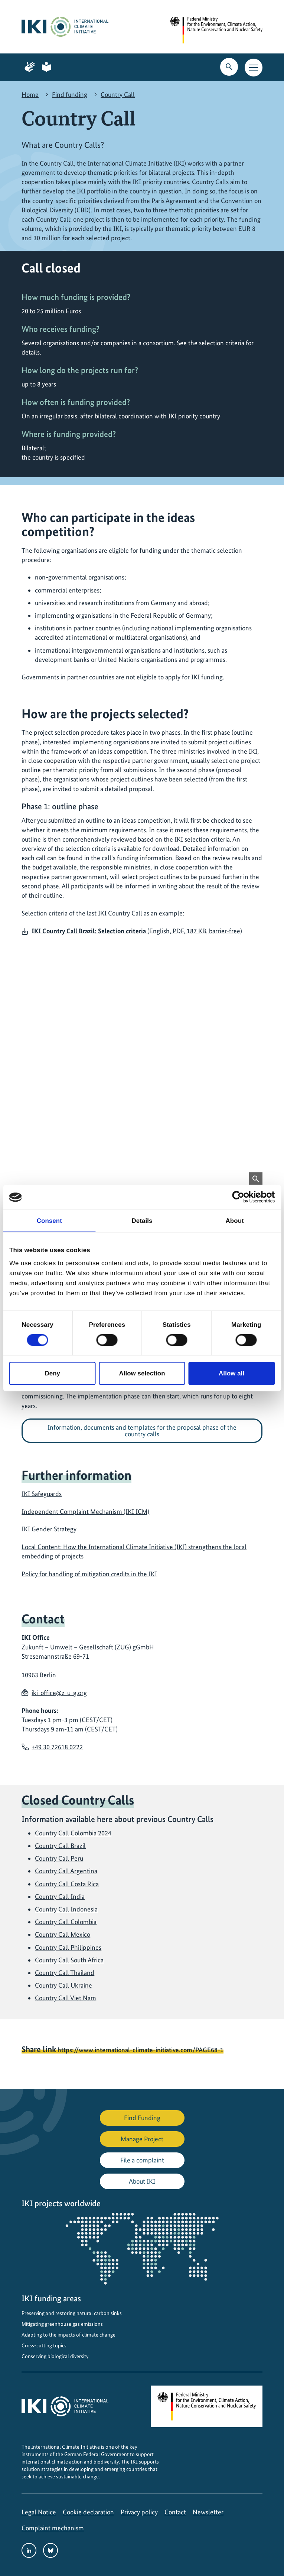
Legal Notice (39, 2512)
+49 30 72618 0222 (57, 1747)
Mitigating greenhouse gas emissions (62, 2324)
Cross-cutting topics (44, 2345)
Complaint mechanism (53, 2528)
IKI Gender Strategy (49, 1529)
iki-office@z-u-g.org (59, 1693)
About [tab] (235, 1220)
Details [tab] (142, 1220)
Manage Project (142, 2139)
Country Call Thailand (64, 1972)
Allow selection (142, 1373)
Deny (52, 1373)
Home (30, 94)
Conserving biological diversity (55, 2356)
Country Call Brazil (60, 1845)
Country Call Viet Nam (65, 1998)
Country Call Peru (59, 1858)
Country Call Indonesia (66, 1909)
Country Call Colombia (66, 1922)
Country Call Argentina (66, 1871)
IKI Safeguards (42, 1494)
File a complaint (142, 2160)
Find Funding (142, 2118)
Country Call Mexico (62, 1934)
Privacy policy (139, 2512)
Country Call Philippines (68, 1947)
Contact (175, 2512)
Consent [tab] (49, 1220)
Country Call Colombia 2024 (73, 1833)
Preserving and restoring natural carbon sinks (72, 2313)
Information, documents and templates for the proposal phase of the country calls (142, 1430)
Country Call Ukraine (63, 1985)
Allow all (231, 1373)
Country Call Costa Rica (67, 1884)
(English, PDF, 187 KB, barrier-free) (137, 931)
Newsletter (208, 2512)
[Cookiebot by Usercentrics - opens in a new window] (242, 1197)
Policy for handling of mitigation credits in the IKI (89, 1574)
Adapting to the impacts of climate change (68, 2334)
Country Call (118, 94)
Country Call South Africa (69, 1960)
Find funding (69, 94)
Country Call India (60, 1896)
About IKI (142, 2181)
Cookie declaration (88, 2512)
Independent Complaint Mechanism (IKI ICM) (85, 1511)
